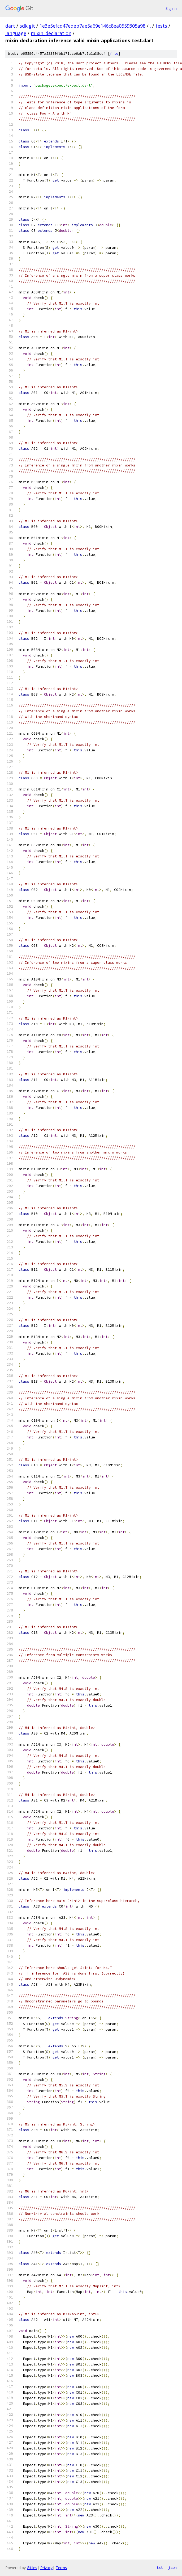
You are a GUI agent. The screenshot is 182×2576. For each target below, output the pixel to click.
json (172, 2567)
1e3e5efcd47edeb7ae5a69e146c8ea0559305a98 (92, 26)
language (15, 33)
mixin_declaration (51, 33)
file (114, 53)
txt (160, 2567)
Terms (61, 2567)
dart (10, 26)
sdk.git (27, 26)
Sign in (171, 8)
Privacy (46, 2567)
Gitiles (32, 2567)
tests (161, 26)
